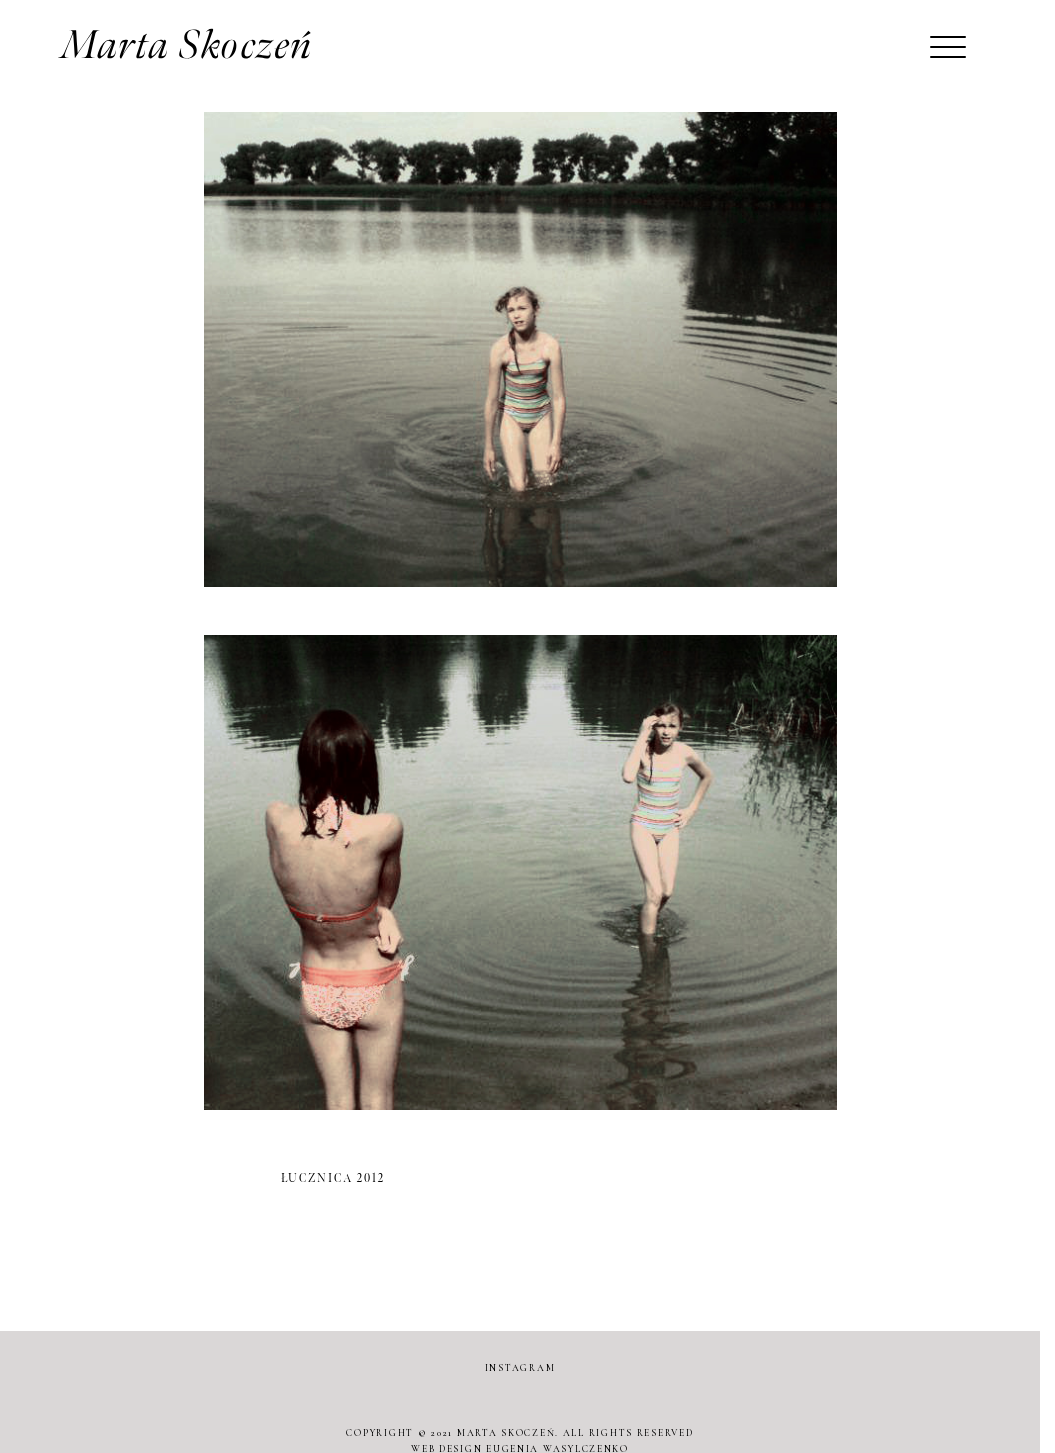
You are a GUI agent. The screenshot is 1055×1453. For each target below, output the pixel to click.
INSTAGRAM (520, 1368)
